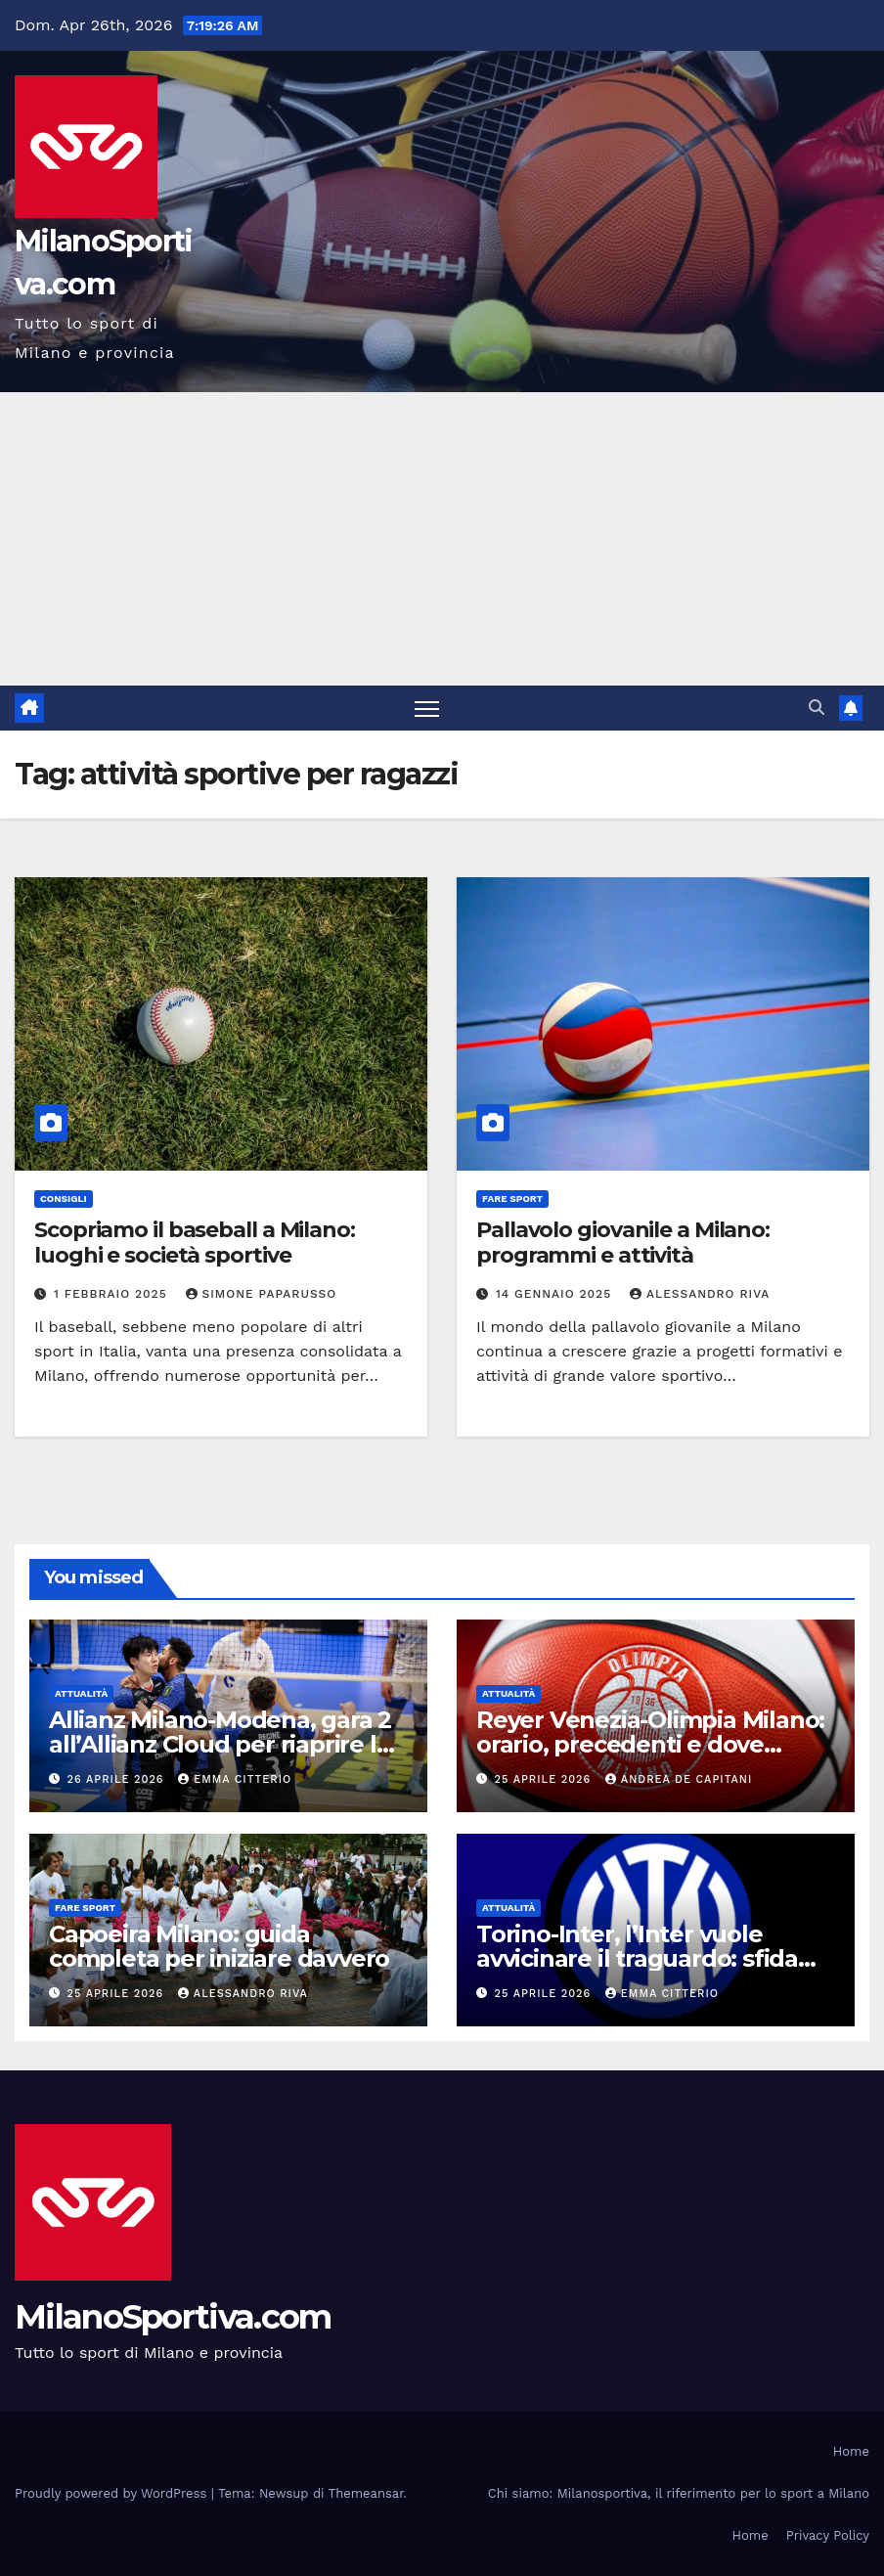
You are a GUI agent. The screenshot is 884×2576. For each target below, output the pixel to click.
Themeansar (366, 2493)
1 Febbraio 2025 (113, 1294)
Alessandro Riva (700, 1294)
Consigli (63, 1198)
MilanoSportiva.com (173, 2316)
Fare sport (512, 1198)
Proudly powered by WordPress (113, 2493)
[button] (816, 707)
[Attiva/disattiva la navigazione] (427, 708)
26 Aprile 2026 (118, 1779)
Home (851, 2451)
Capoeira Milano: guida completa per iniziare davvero (219, 1946)
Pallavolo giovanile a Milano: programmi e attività (623, 1242)
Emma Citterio (234, 1779)
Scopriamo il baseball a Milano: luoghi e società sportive (194, 1242)
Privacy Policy (827, 2535)
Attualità (81, 1693)
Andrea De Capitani (678, 1779)
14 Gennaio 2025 (556, 1294)
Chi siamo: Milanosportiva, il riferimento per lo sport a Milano (678, 2493)
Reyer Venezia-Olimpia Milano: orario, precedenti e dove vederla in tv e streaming (650, 1744)
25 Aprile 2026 (545, 1779)
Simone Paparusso (261, 1294)
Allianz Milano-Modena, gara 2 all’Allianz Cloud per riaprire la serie (220, 1744)
